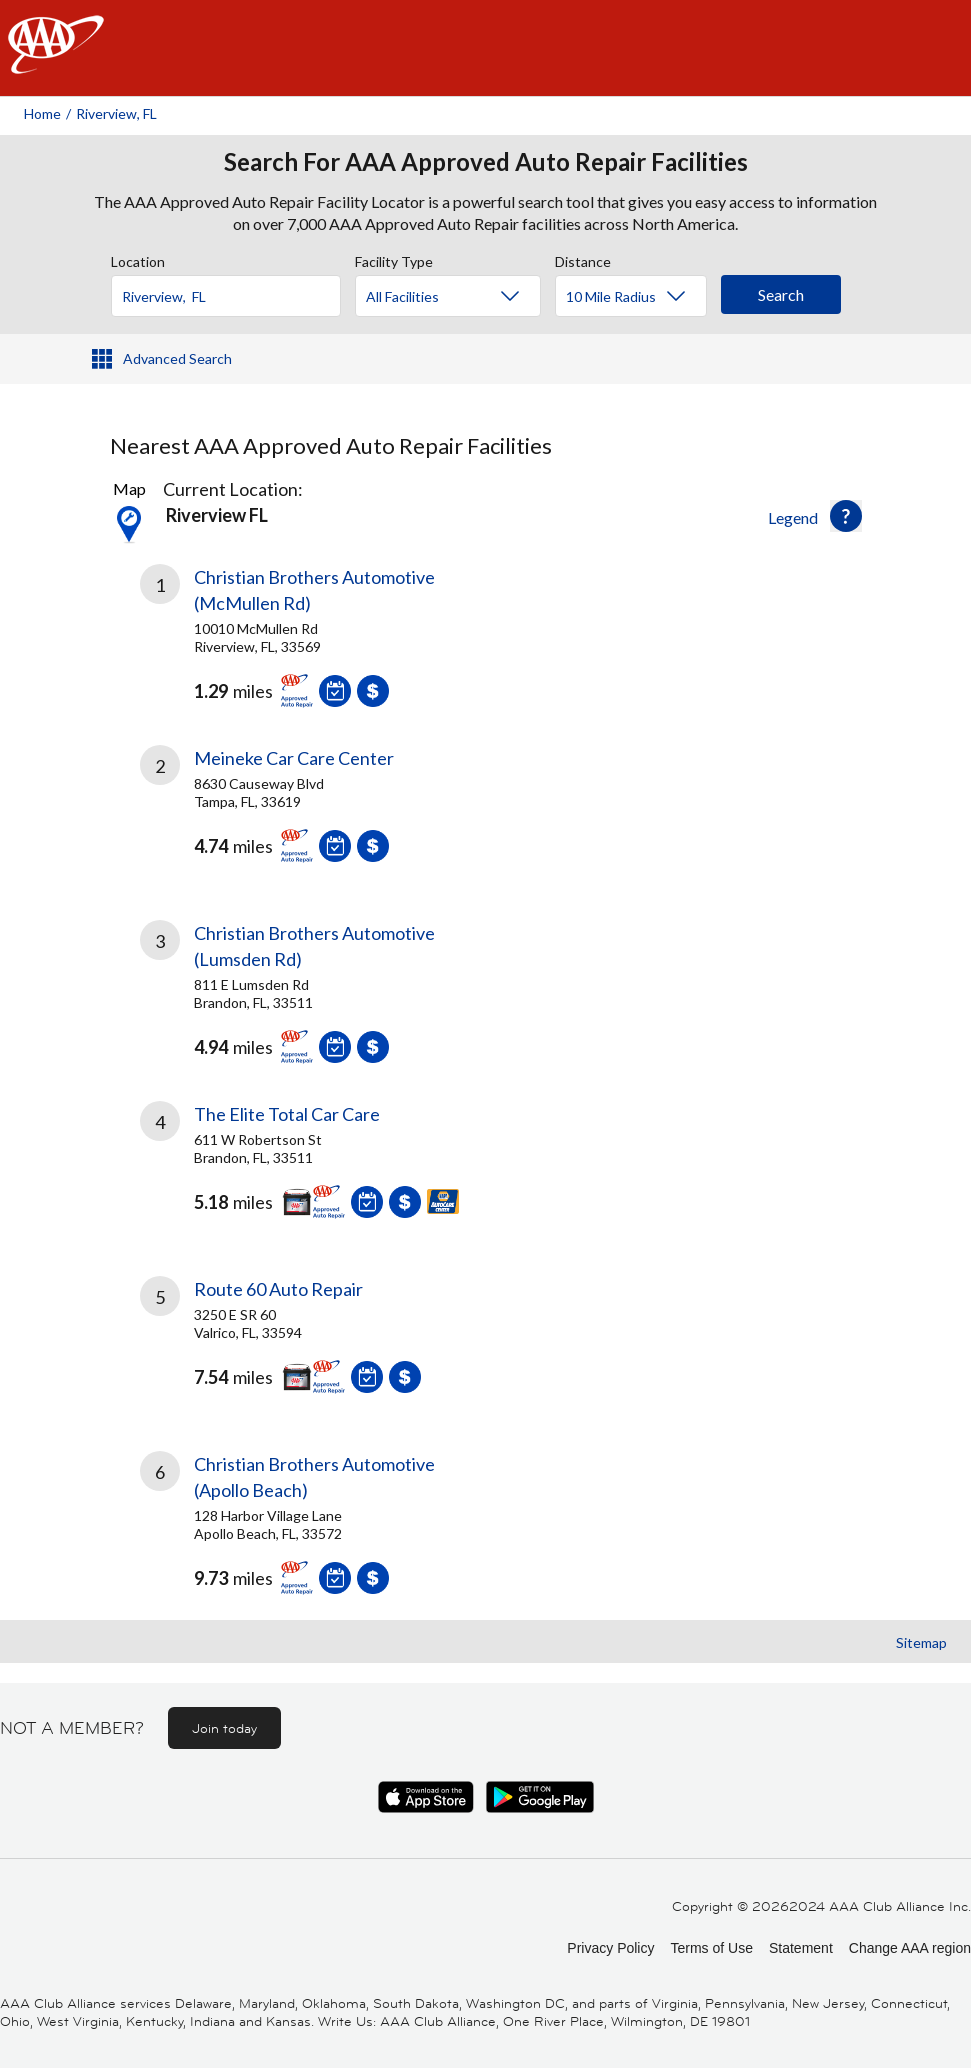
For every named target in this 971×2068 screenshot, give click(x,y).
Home (42, 113)
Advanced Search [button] (177, 358)
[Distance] (638, 297)
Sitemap (921, 1642)
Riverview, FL (116, 113)
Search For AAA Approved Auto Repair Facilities (486, 162)
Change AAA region (910, 1948)
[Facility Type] (464, 297)
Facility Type (394, 259)
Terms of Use (711, 1948)
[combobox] (233, 291)
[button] (846, 516)
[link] (313, 641)
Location (138, 259)
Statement (801, 1948)
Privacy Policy (610, 1948)
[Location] (226, 296)
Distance (583, 259)
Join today (224, 1728)
